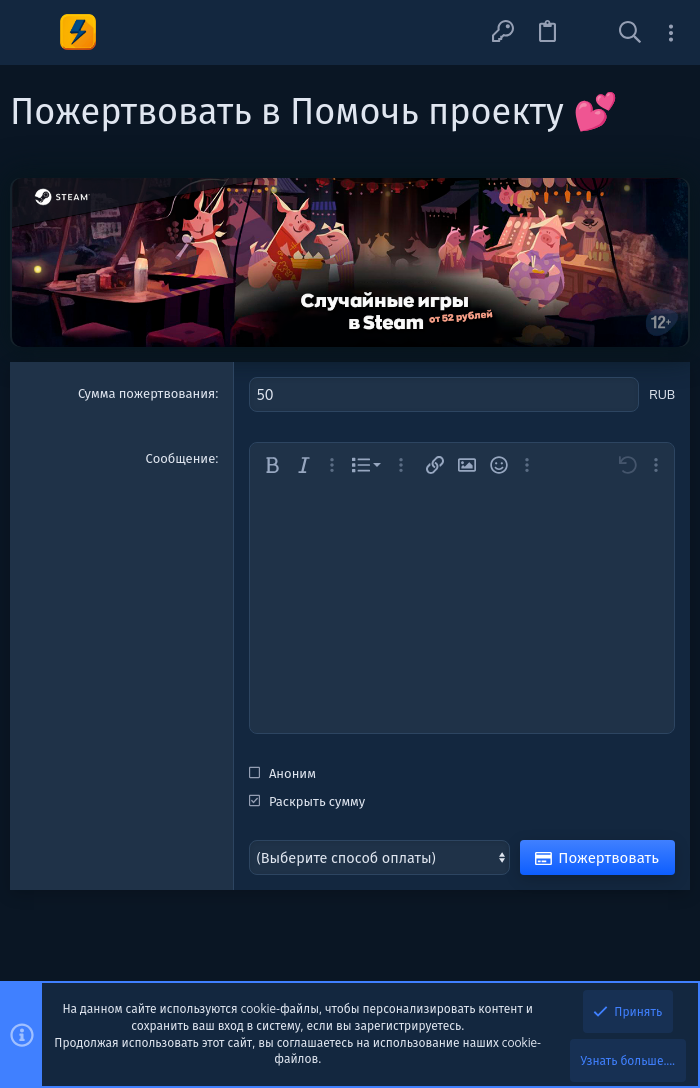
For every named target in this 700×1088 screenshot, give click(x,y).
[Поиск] (630, 33)
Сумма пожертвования (146, 393)
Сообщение (181, 456)
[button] (32, 32)
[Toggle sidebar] (671, 32)
